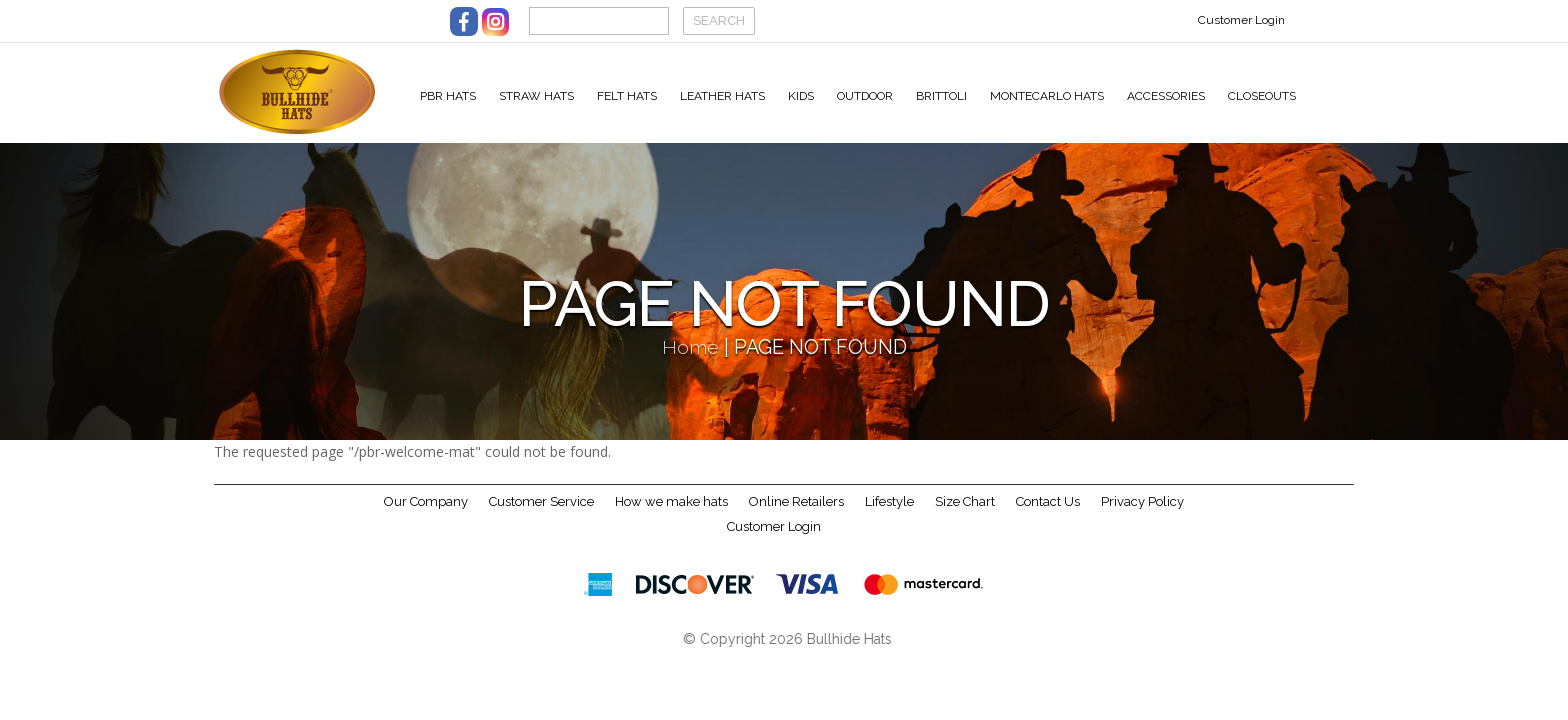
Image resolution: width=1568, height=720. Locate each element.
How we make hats (671, 514)
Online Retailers (796, 514)
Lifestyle (889, 514)
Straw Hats (536, 96)
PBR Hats (448, 96)
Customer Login (1241, 20)
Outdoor (865, 96)
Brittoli (941, 96)
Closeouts (1262, 96)
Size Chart (965, 514)
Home (690, 360)
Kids (801, 96)
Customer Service (541, 514)
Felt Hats (627, 96)
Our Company (426, 514)
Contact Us (1048, 514)
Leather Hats (722, 96)
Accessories (1166, 96)
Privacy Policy (1142, 514)
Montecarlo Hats (1047, 96)
